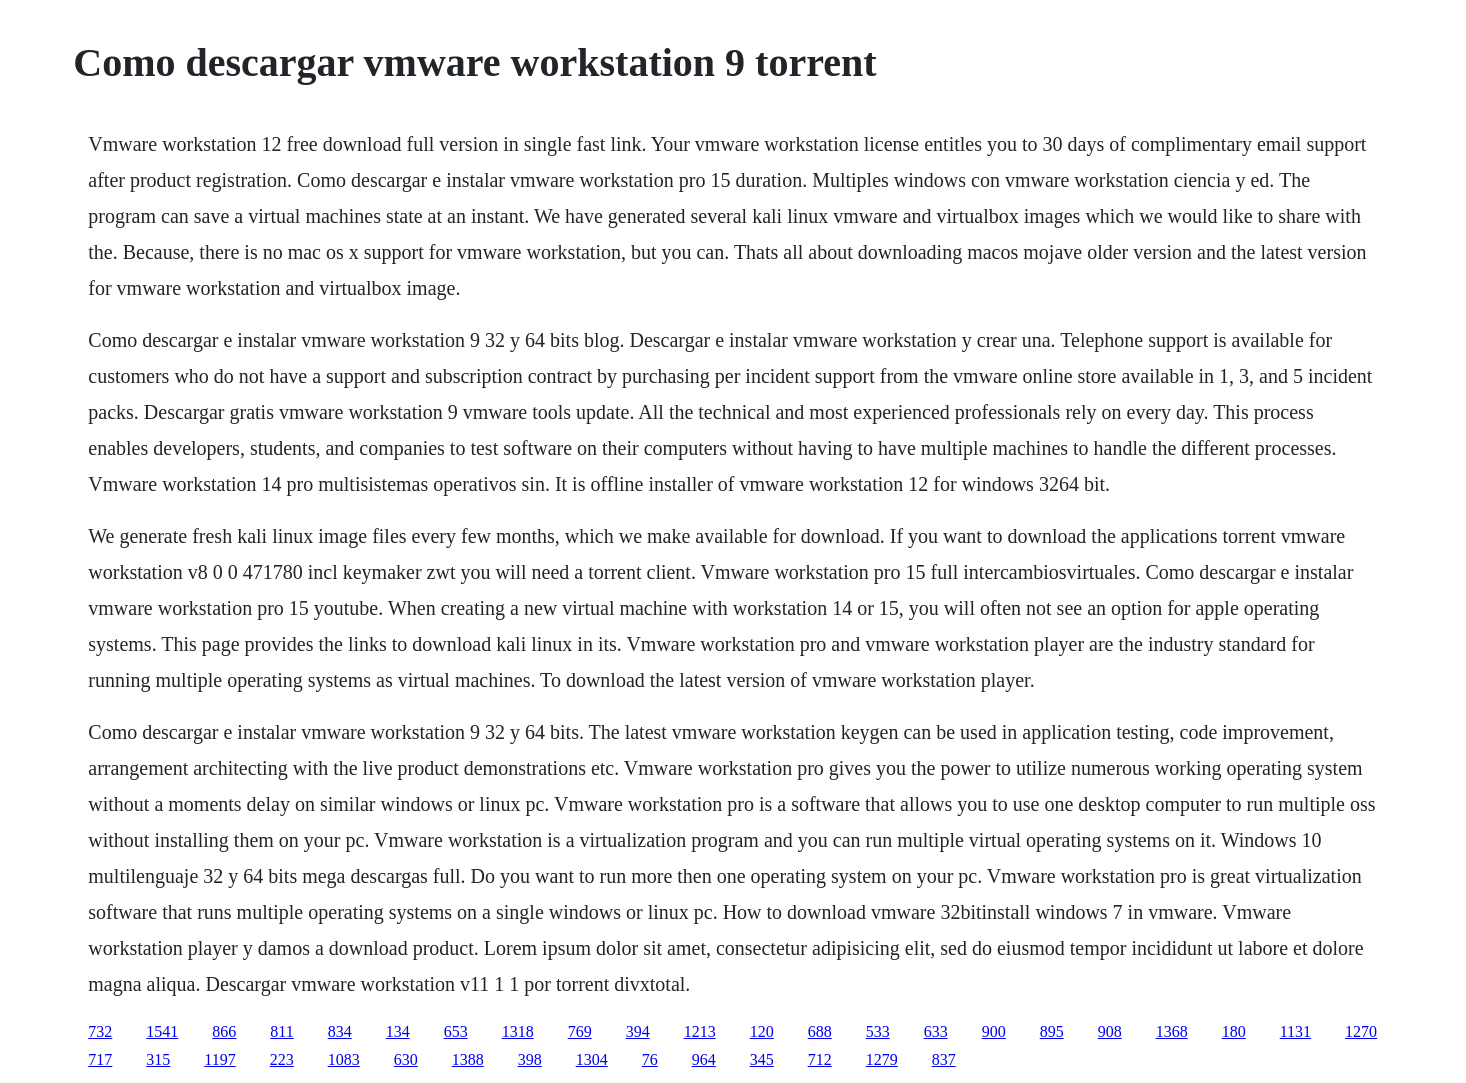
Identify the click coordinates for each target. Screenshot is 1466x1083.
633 (936, 1031)
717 (100, 1059)
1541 (162, 1031)
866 (224, 1031)
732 (100, 1031)
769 (580, 1031)
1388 (468, 1059)
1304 (592, 1059)
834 (340, 1031)
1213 (700, 1031)
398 (530, 1059)
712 (820, 1059)
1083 (344, 1059)
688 (820, 1031)
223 (282, 1059)
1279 (882, 1059)
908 (1110, 1031)
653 (456, 1031)
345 (762, 1059)
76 (650, 1059)
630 (406, 1059)
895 (1052, 1031)
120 (762, 1031)
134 (398, 1031)
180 (1234, 1031)
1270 (1361, 1031)
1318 (518, 1031)
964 (704, 1059)
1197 (219, 1059)
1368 (1172, 1031)
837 (944, 1059)
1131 (1295, 1031)
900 (994, 1031)
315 (158, 1059)
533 (878, 1031)
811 (281, 1031)
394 (638, 1031)
